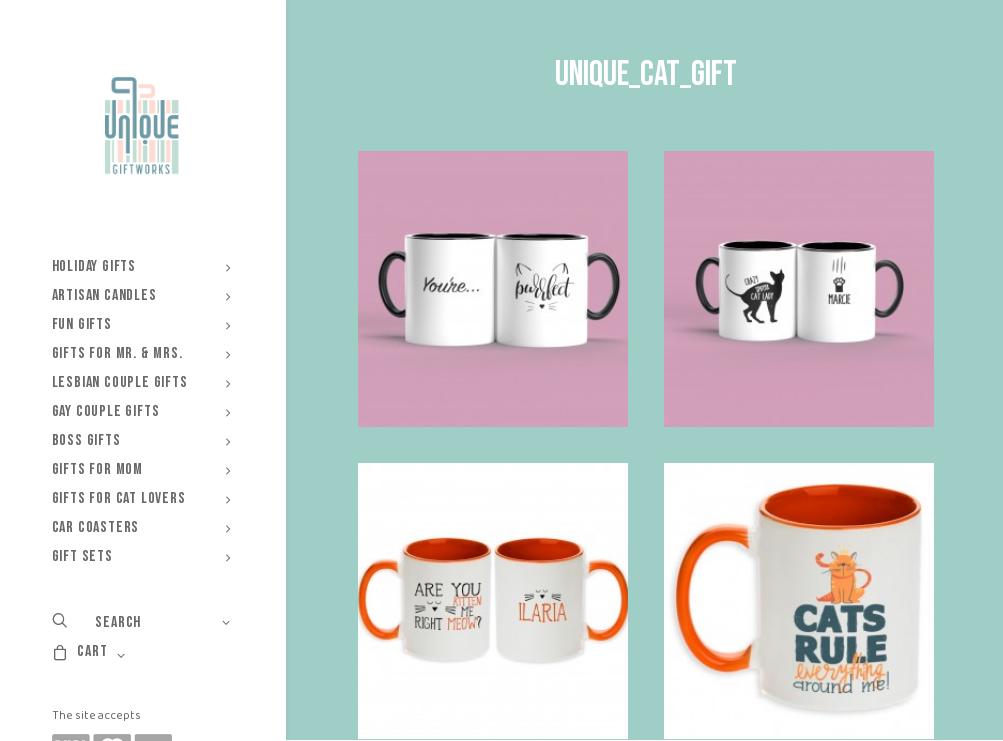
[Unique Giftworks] (141, 126)
